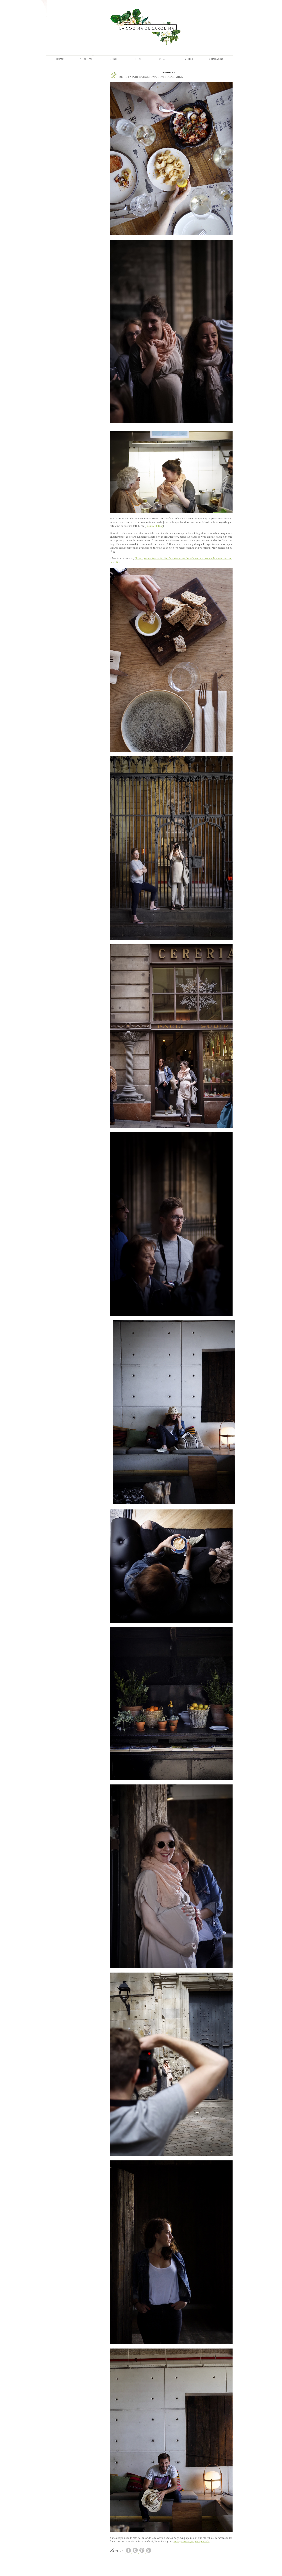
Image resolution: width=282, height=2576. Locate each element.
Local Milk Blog (154, 526)
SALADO (164, 59)
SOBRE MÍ (86, 59)
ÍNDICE (112, 59)
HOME (60, 59)
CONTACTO (216, 59)
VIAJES (189, 59)
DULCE (138, 59)
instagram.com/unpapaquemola (192, 2541)
